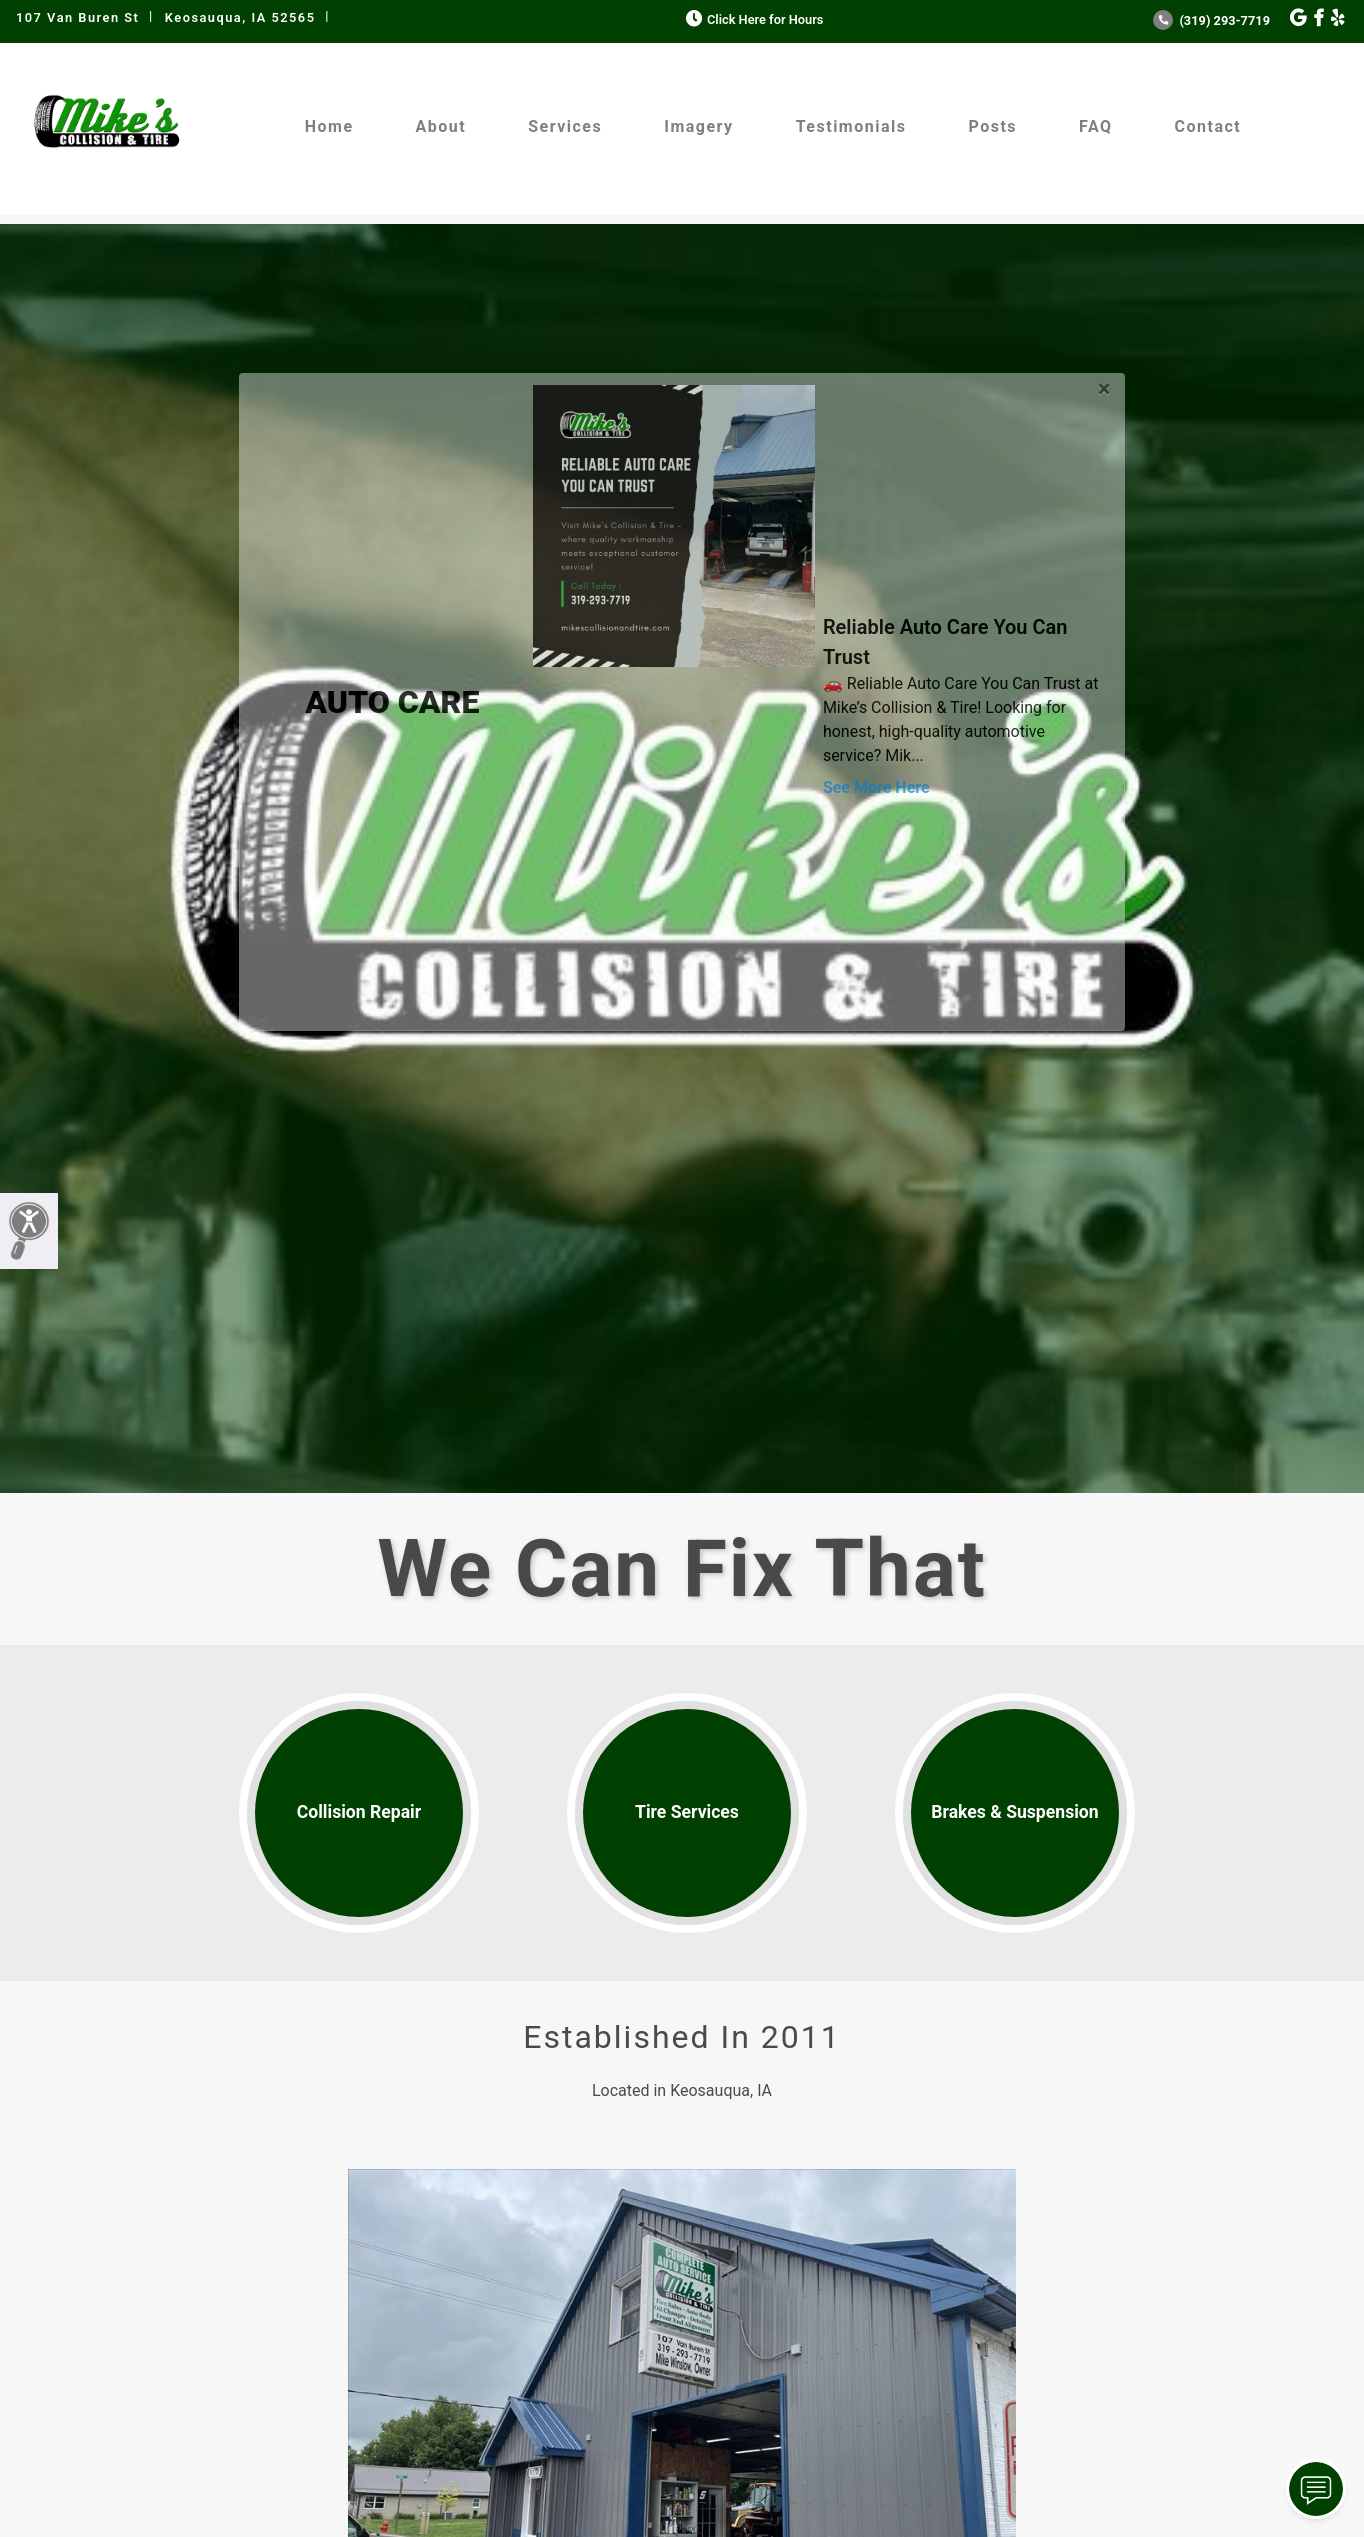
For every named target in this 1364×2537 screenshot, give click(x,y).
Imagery (698, 126)
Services (565, 126)
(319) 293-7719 (1211, 20)
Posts (992, 126)
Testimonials (851, 126)
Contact (1208, 126)
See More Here (876, 787)
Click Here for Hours (752, 19)
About (441, 126)
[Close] (1104, 385)
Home (329, 126)
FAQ (1095, 126)
